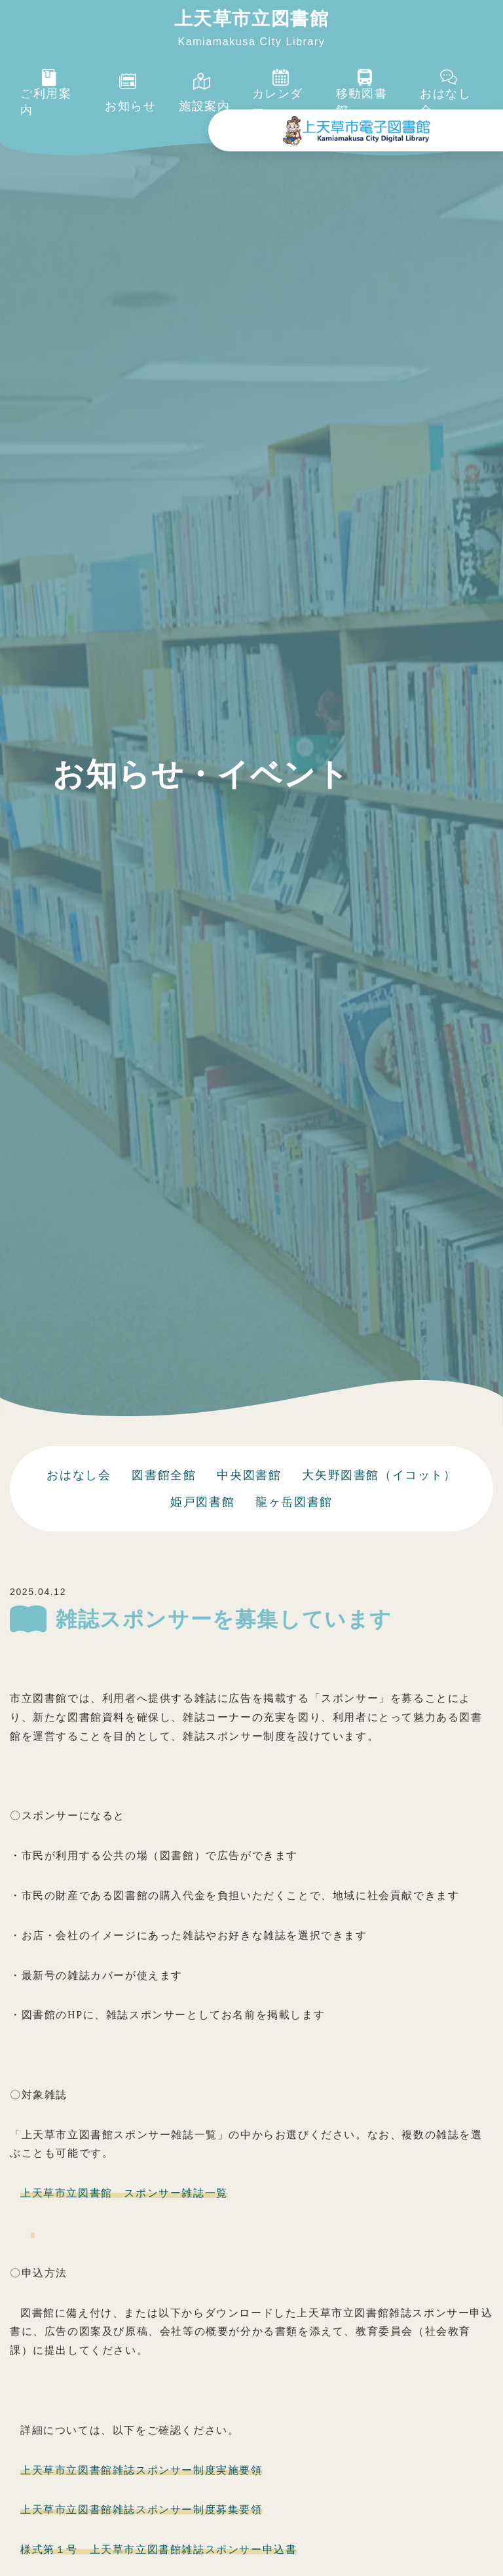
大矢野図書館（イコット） (379, 1475)
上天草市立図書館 (251, 19)
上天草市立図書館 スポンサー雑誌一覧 (124, 2193)
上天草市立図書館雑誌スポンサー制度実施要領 (141, 2470)
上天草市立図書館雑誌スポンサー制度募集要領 (141, 2510)
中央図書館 (249, 1475)
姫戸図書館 (202, 1502)
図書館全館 (164, 1475)
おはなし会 (79, 1475)
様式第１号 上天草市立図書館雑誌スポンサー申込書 (158, 2549)
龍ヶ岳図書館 (294, 1502)
